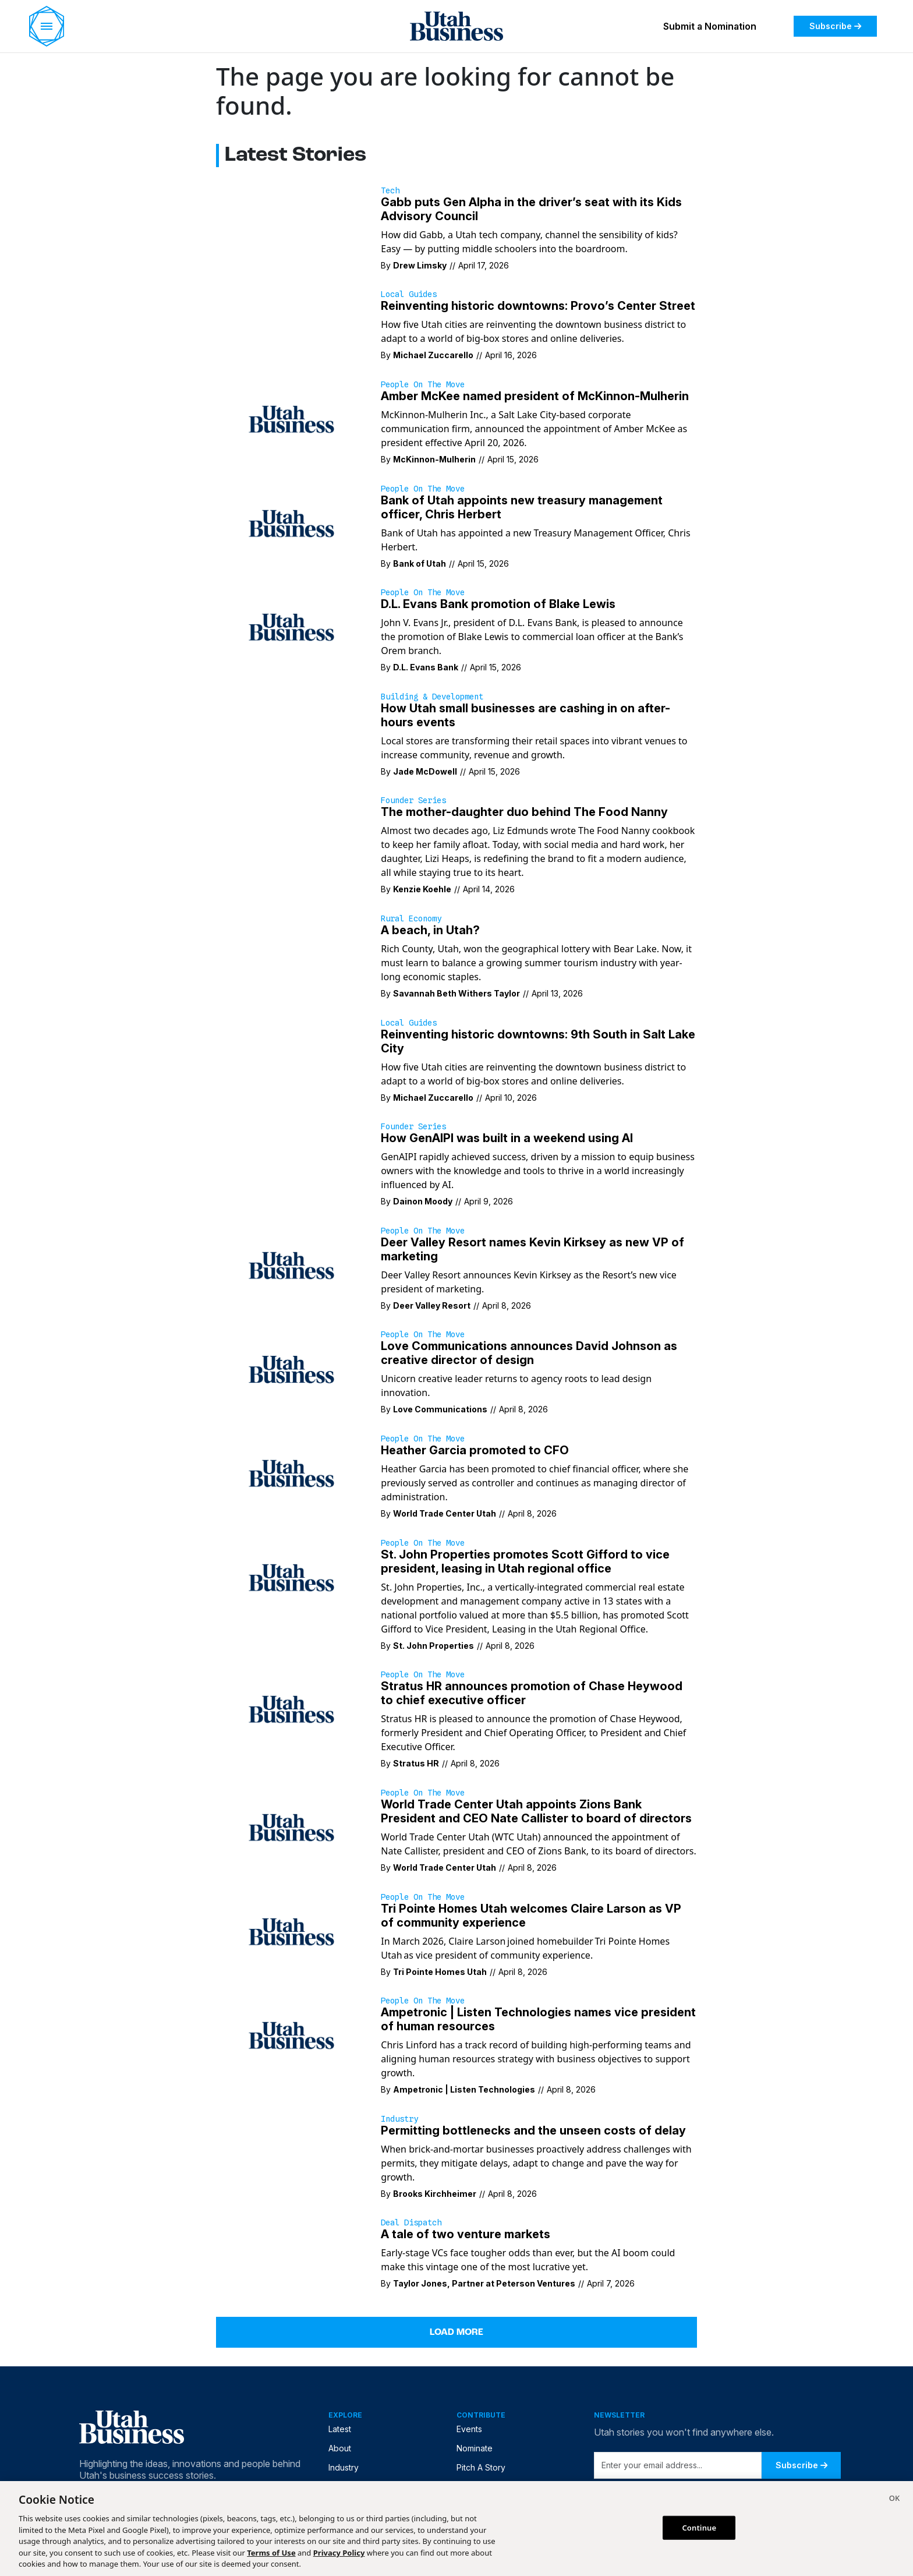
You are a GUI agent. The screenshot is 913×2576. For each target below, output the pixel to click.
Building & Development (432, 696)
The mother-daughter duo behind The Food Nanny (524, 812)
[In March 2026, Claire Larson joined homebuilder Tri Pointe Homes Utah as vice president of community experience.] (291, 1930)
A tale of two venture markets (465, 2234)
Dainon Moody (422, 1201)
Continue (699, 2527)
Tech (390, 190)
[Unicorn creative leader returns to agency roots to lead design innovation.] (291, 1368)
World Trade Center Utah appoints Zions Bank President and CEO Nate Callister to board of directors (536, 1811)
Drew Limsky (420, 265)
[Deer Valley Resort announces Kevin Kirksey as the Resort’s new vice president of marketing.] (291, 1264)
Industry (399, 2118)
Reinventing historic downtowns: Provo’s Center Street (538, 306)
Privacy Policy (339, 2552)
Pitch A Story (480, 2467)
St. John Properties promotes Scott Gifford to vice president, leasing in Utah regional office (525, 1561)
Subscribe (835, 26)
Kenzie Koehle (422, 889)
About (339, 2448)
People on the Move (423, 384)
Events (469, 2429)
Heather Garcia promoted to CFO (475, 1450)
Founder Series (413, 800)
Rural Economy (411, 918)
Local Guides (409, 294)
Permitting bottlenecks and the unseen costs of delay (533, 2130)
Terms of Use (271, 2552)
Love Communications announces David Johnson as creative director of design (529, 1353)
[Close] (894, 2500)
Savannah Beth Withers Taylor (456, 993)
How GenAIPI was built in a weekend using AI (507, 1138)
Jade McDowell (425, 771)
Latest (339, 2429)
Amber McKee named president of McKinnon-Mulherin (535, 396)
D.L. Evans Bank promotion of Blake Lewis (498, 604)
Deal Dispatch (411, 2222)
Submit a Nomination (709, 26)
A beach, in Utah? (430, 930)
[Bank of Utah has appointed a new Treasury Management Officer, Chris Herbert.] (291, 522)
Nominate (474, 2448)
